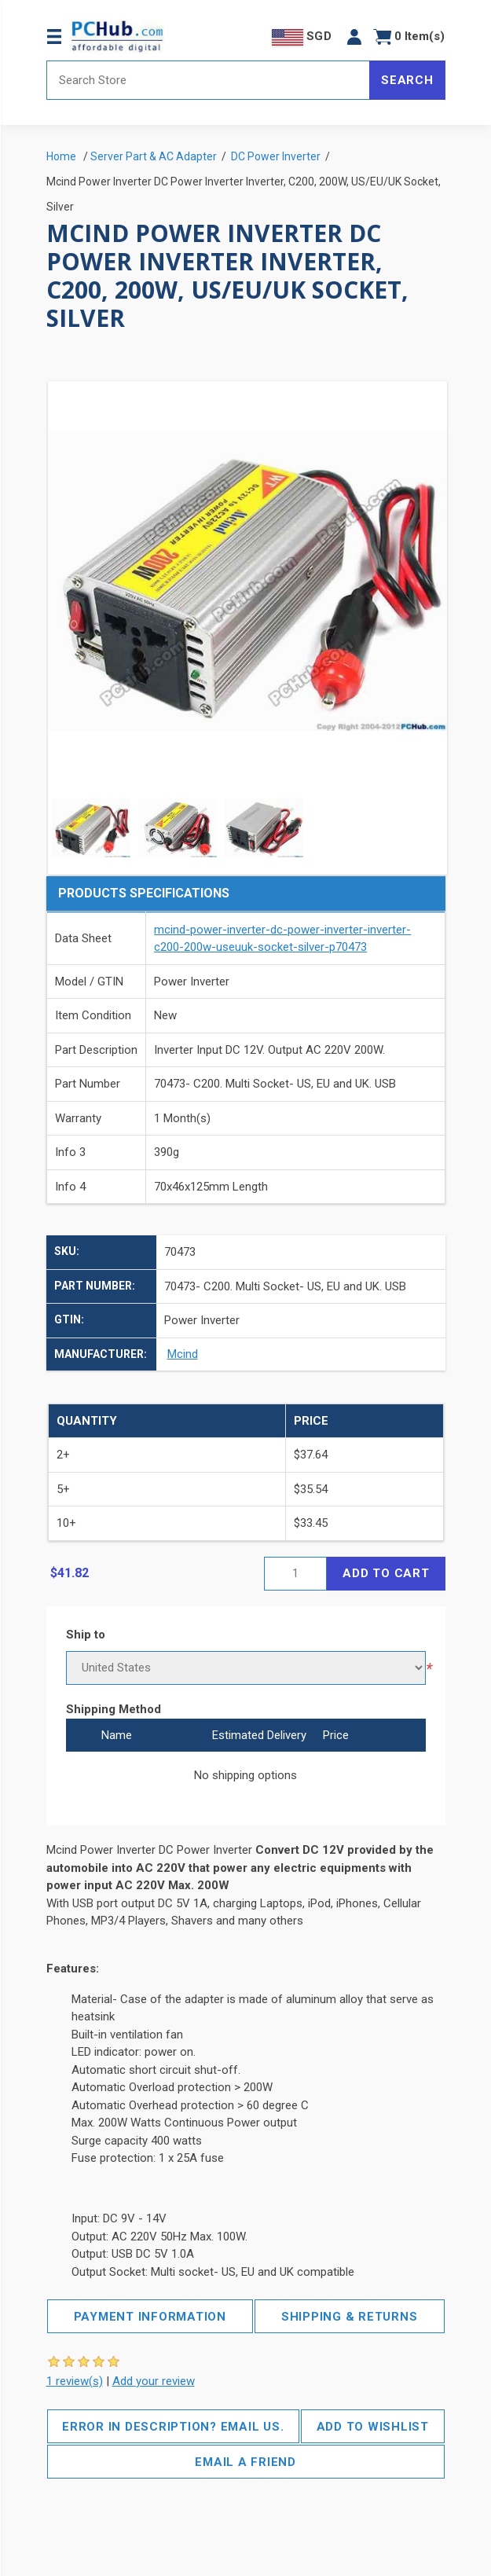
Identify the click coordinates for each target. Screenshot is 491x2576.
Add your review (153, 2381)
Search (407, 80)
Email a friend (245, 2462)
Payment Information (150, 2317)
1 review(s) (74, 2381)
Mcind (182, 1354)
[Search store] (208, 80)
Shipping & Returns (349, 2317)
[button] (354, 37)
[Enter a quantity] (295, 1574)
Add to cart (386, 1573)
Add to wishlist (373, 2427)
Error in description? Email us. (173, 2427)
